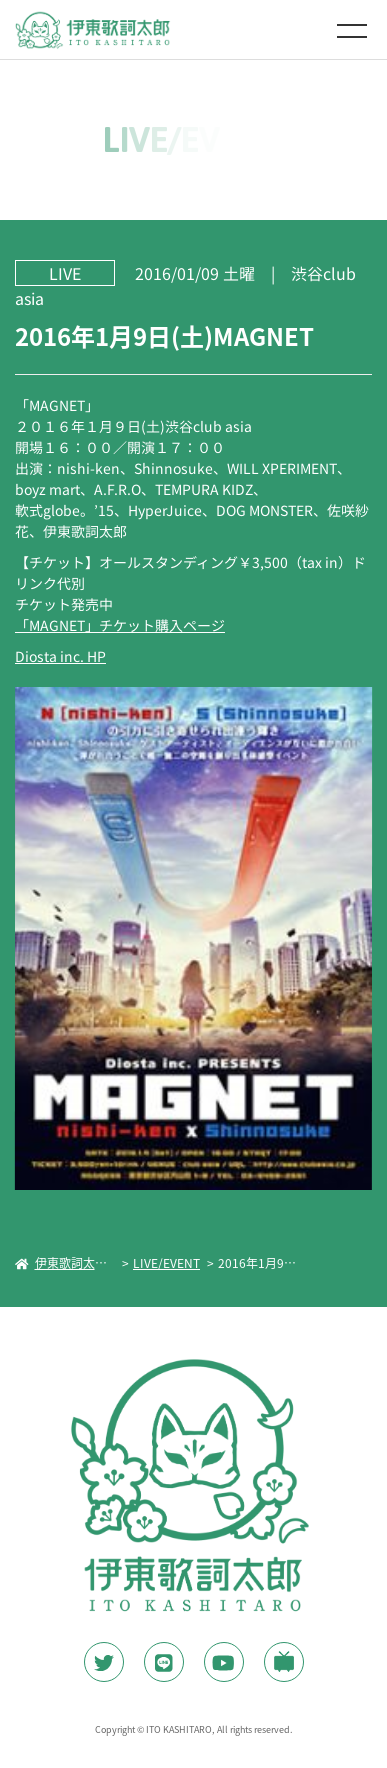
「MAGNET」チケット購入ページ (120, 625)
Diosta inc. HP (60, 656)
